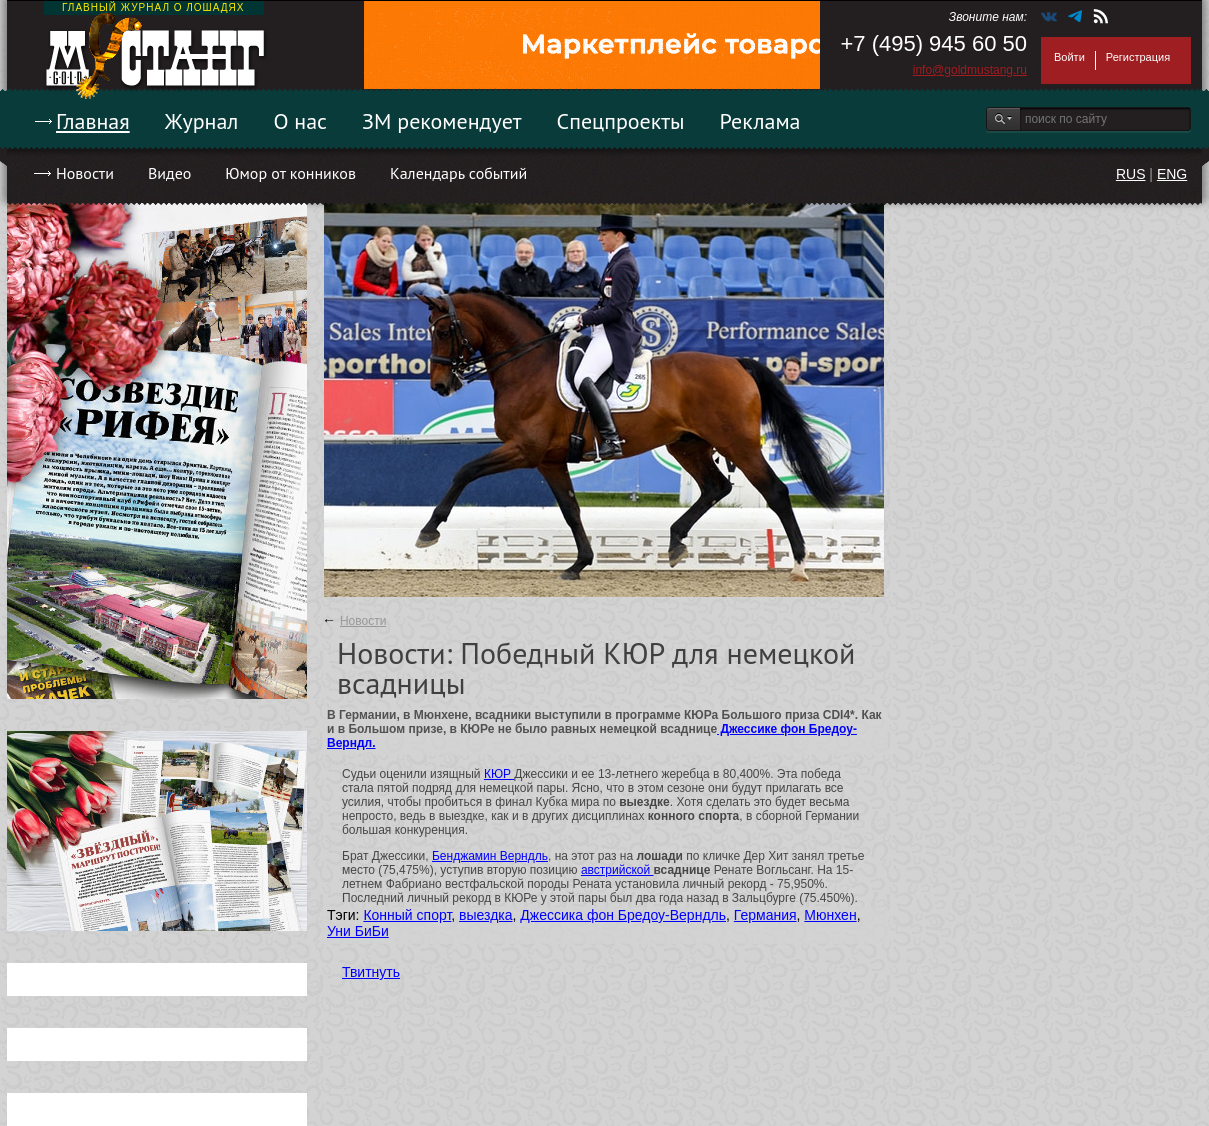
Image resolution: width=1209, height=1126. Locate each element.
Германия (765, 915)
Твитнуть (371, 972)
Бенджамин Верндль (490, 856)
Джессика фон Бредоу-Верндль (623, 915)
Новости (85, 173)
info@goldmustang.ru (970, 70)
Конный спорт (407, 915)
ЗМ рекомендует (442, 121)
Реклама (760, 121)
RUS (1131, 174)
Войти (1069, 57)
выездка (485, 915)
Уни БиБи (358, 931)
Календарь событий (458, 173)
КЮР (499, 774)
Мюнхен (830, 915)
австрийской (617, 870)
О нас (300, 121)
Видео (169, 173)
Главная (93, 121)
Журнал (202, 121)
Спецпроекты (621, 121)
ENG (1172, 174)
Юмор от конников (290, 173)
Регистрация (1138, 57)
